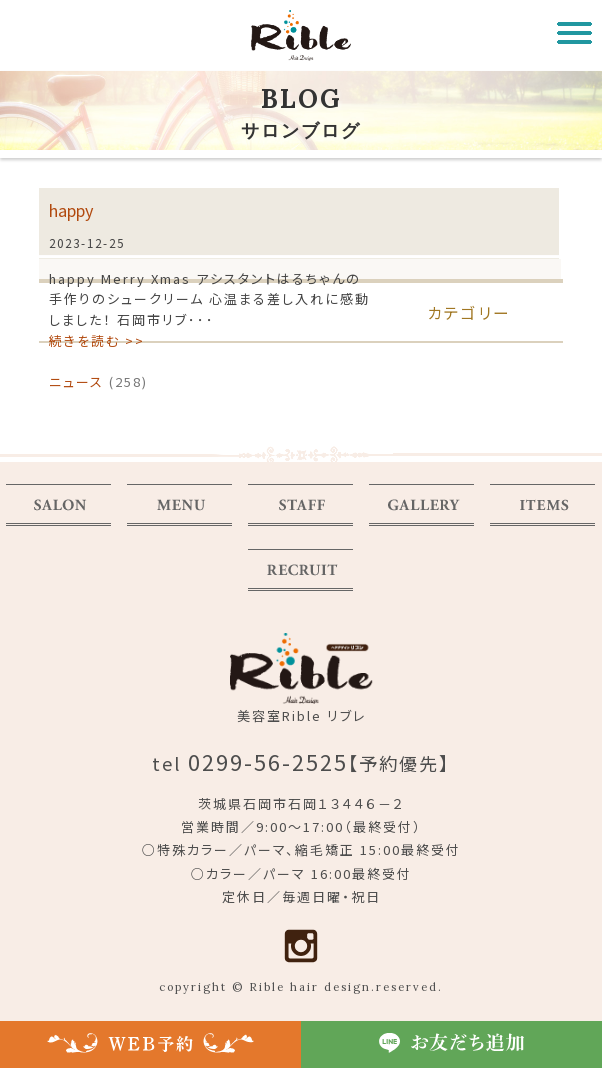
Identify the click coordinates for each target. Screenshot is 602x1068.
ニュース (76, 381)
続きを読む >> (97, 340)
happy (71, 210)
